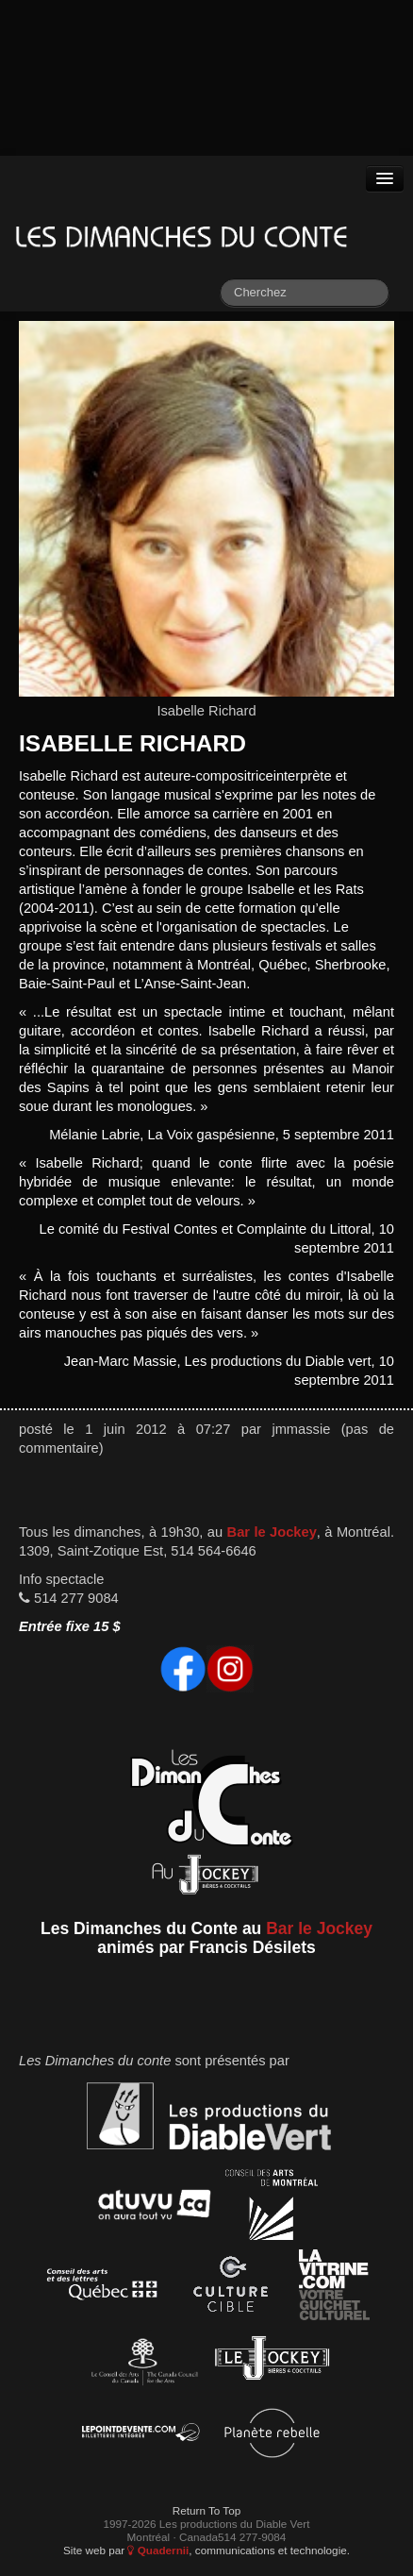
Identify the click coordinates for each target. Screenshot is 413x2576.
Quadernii (158, 2550)
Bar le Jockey (272, 1532)
